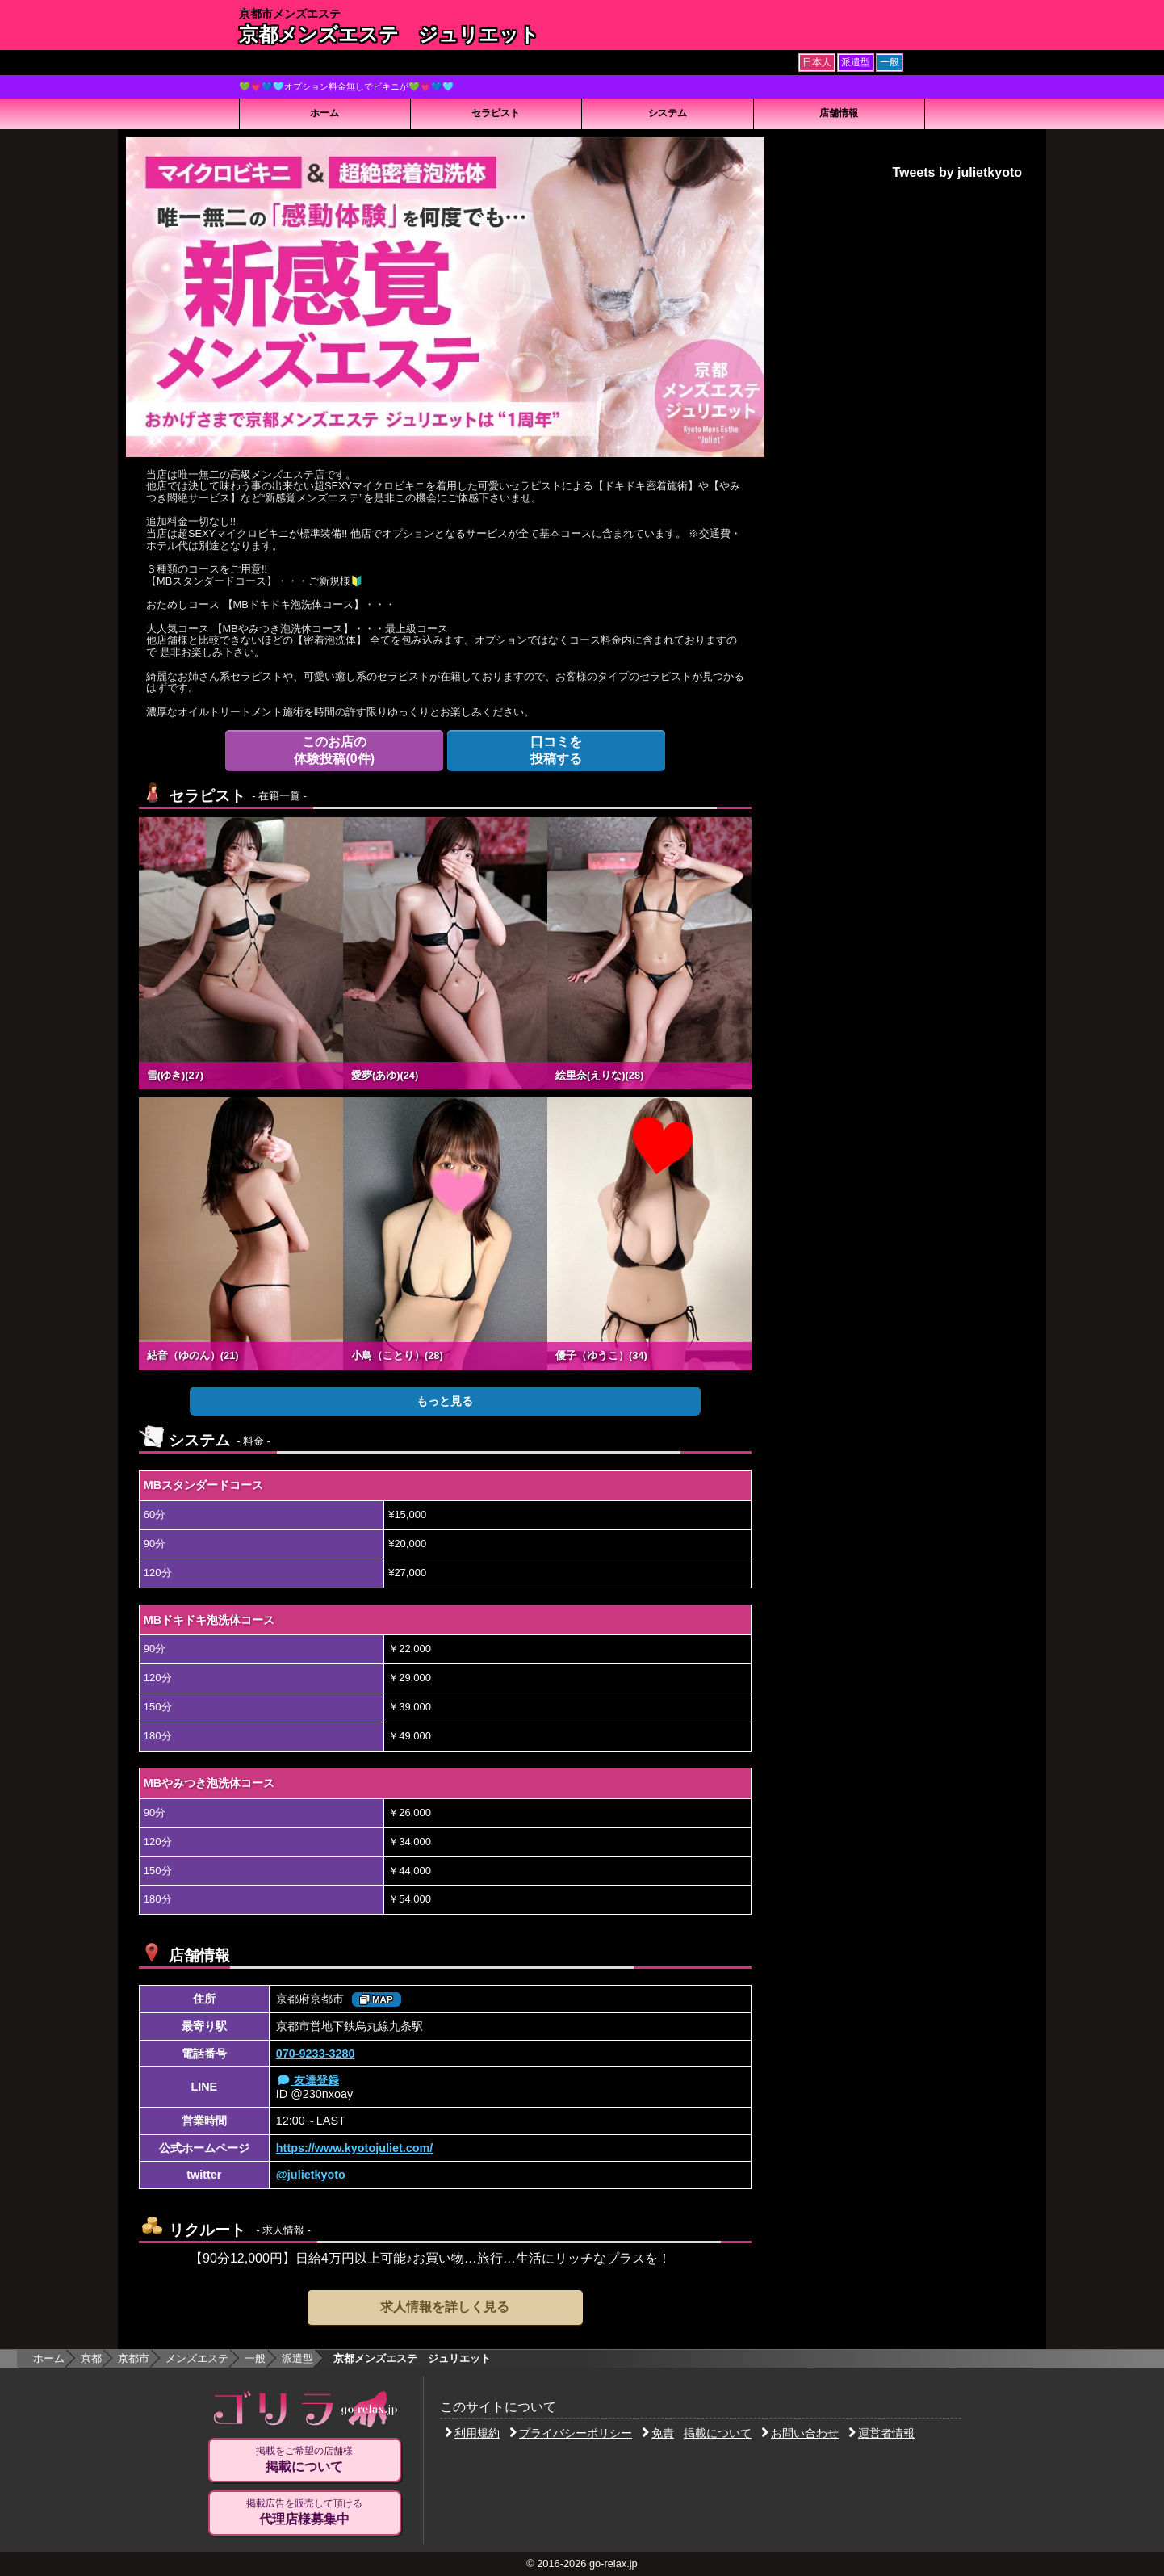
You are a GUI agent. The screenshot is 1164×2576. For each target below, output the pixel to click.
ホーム (324, 113)
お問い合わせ (800, 2433)
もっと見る (445, 1401)
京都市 (133, 2358)
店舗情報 (838, 113)
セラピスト (495, 113)
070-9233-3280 (315, 2053)
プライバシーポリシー (570, 2433)
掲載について (718, 2433)
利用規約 (472, 2433)
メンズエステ (196, 2358)
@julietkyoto (310, 2174)
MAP (376, 1999)
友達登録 (307, 2080)
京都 (91, 2358)
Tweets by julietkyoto (957, 172)
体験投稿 (334, 750)
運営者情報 (881, 2433)
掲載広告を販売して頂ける (304, 2512)
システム (667, 113)
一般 (255, 2358)
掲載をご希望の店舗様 (304, 2459)
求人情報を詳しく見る (444, 2307)
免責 (658, 2433)
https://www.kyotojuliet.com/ (354, 2148)
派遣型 (297, 2358)
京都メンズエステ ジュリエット (389, 34)
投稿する (556, 750)
